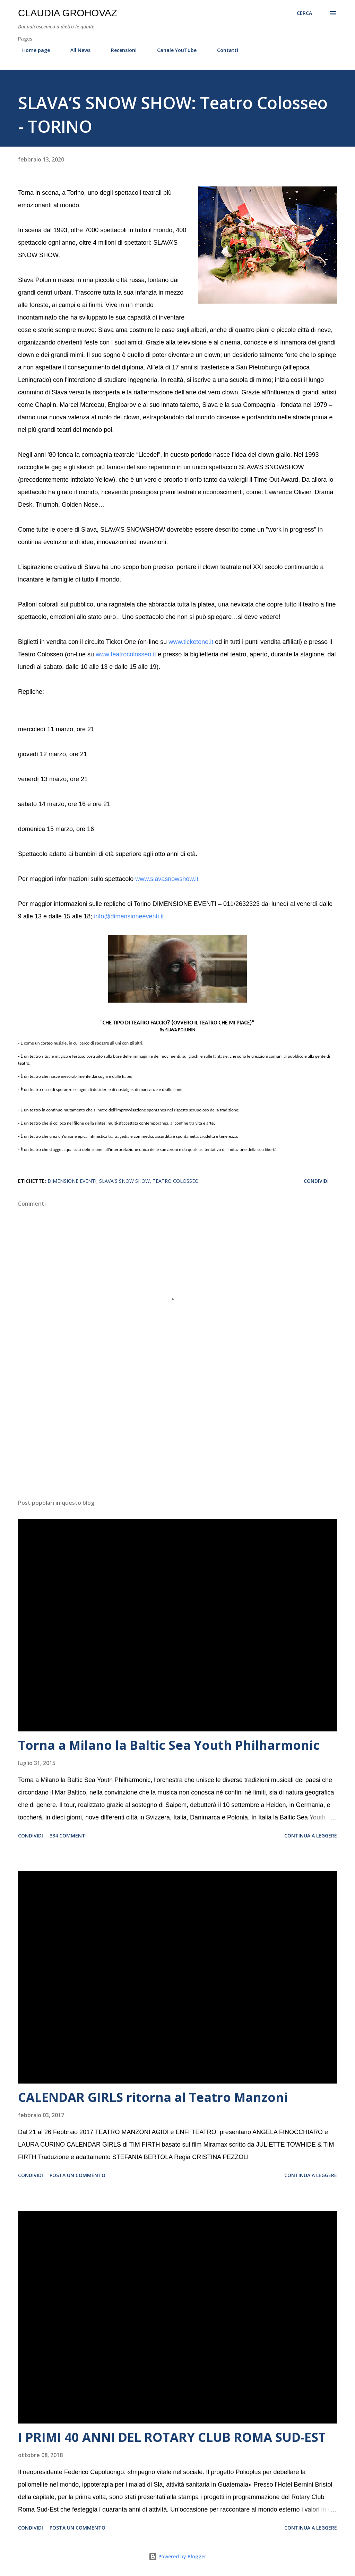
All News (76, 50)
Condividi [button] (316, 1181)
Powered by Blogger (177, 2556)
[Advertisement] (177, 1439)
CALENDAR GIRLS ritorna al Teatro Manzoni (153, 2097)
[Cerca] (304, 13)
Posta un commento (77, 2175)
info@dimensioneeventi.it (129, 916)
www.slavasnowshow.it (166, 878)
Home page (32, 50)
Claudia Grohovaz (67, 13)
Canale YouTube (172, 50)
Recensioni (119, 50)
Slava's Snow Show (124, 1181)
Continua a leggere (310, 1835)
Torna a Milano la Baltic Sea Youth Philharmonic (169, 1745)
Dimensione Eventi (71, 1181)
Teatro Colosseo (176, 1181)
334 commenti (68, 1835)
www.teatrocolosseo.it (126, 654)
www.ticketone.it (190, 641)
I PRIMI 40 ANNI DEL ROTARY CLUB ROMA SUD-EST (172, 2437)
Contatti (223, 50)
